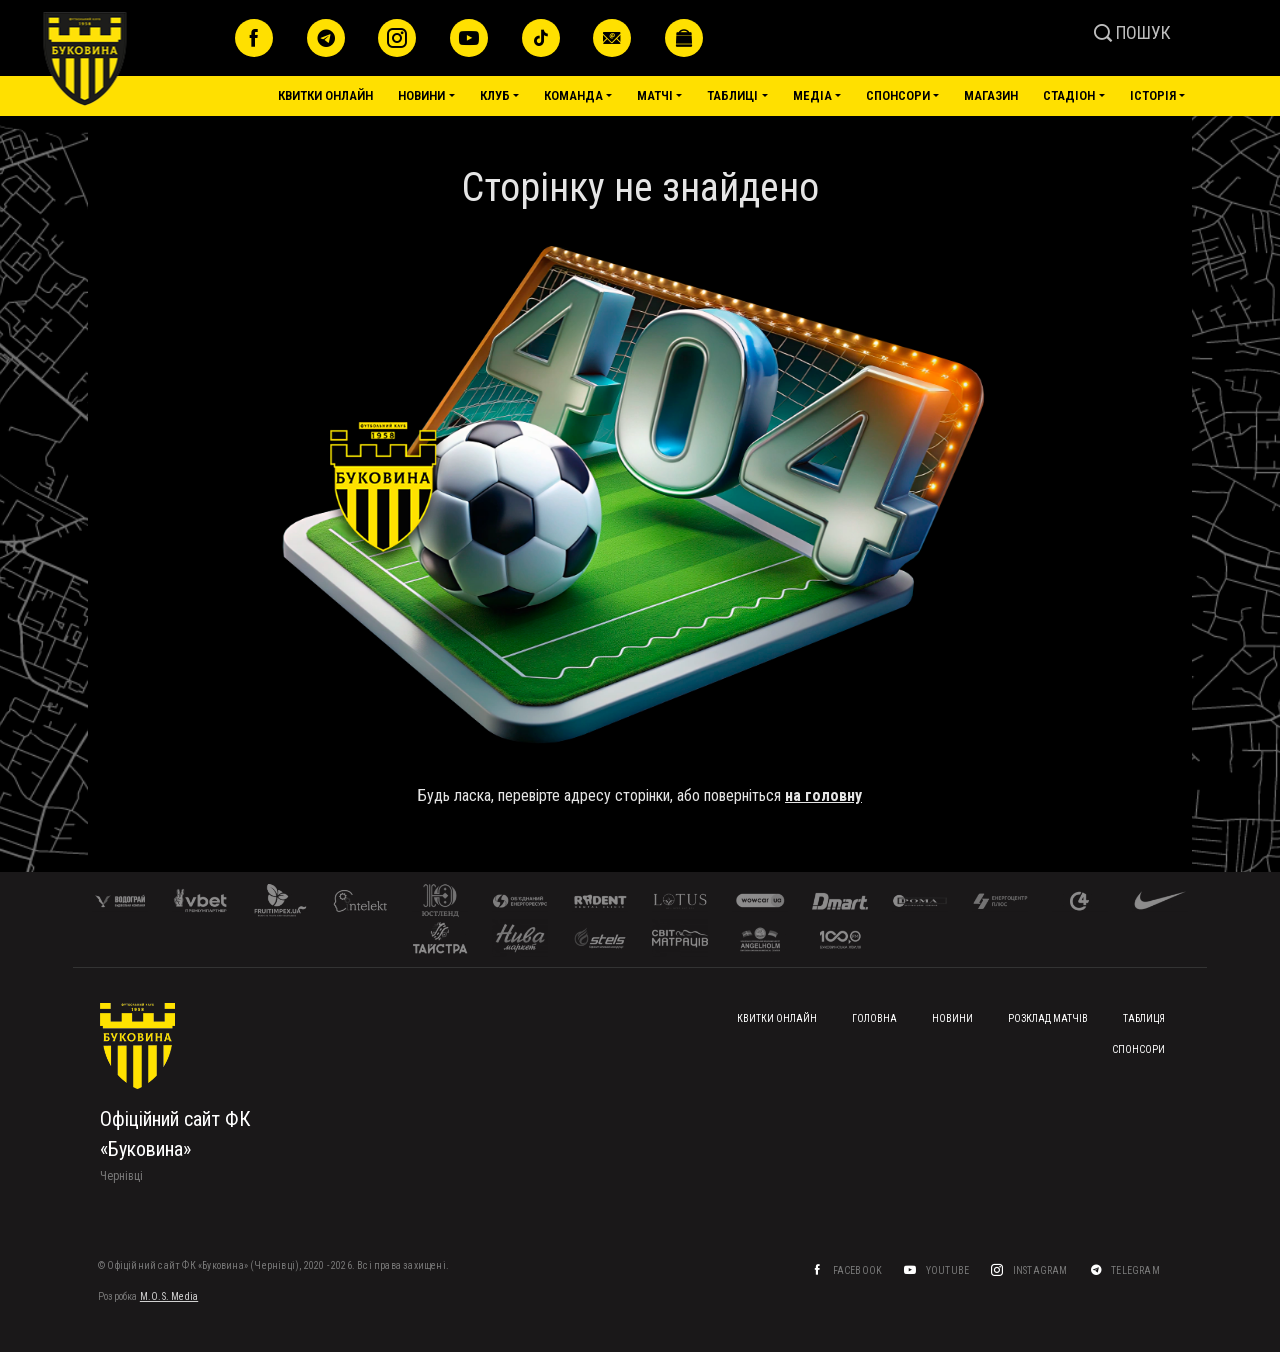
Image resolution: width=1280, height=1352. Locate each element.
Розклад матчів (1048, 1018)
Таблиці (732, 95)
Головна (874, 1018)
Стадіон (1069, 95)
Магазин (991, 95)
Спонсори (898, 95)
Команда (573, 95)
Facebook (859, 1270)
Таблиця (1144, 1018)
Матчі (655, 95)
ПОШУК (1132, 32)
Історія (1153, 95)
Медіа (812, 95)
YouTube (949, 1270)
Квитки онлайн (325, 95)
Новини (421, 95)
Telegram (1136, 1270)
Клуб (495, 95)
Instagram (1041, 1270)
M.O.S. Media (169, 1296)
